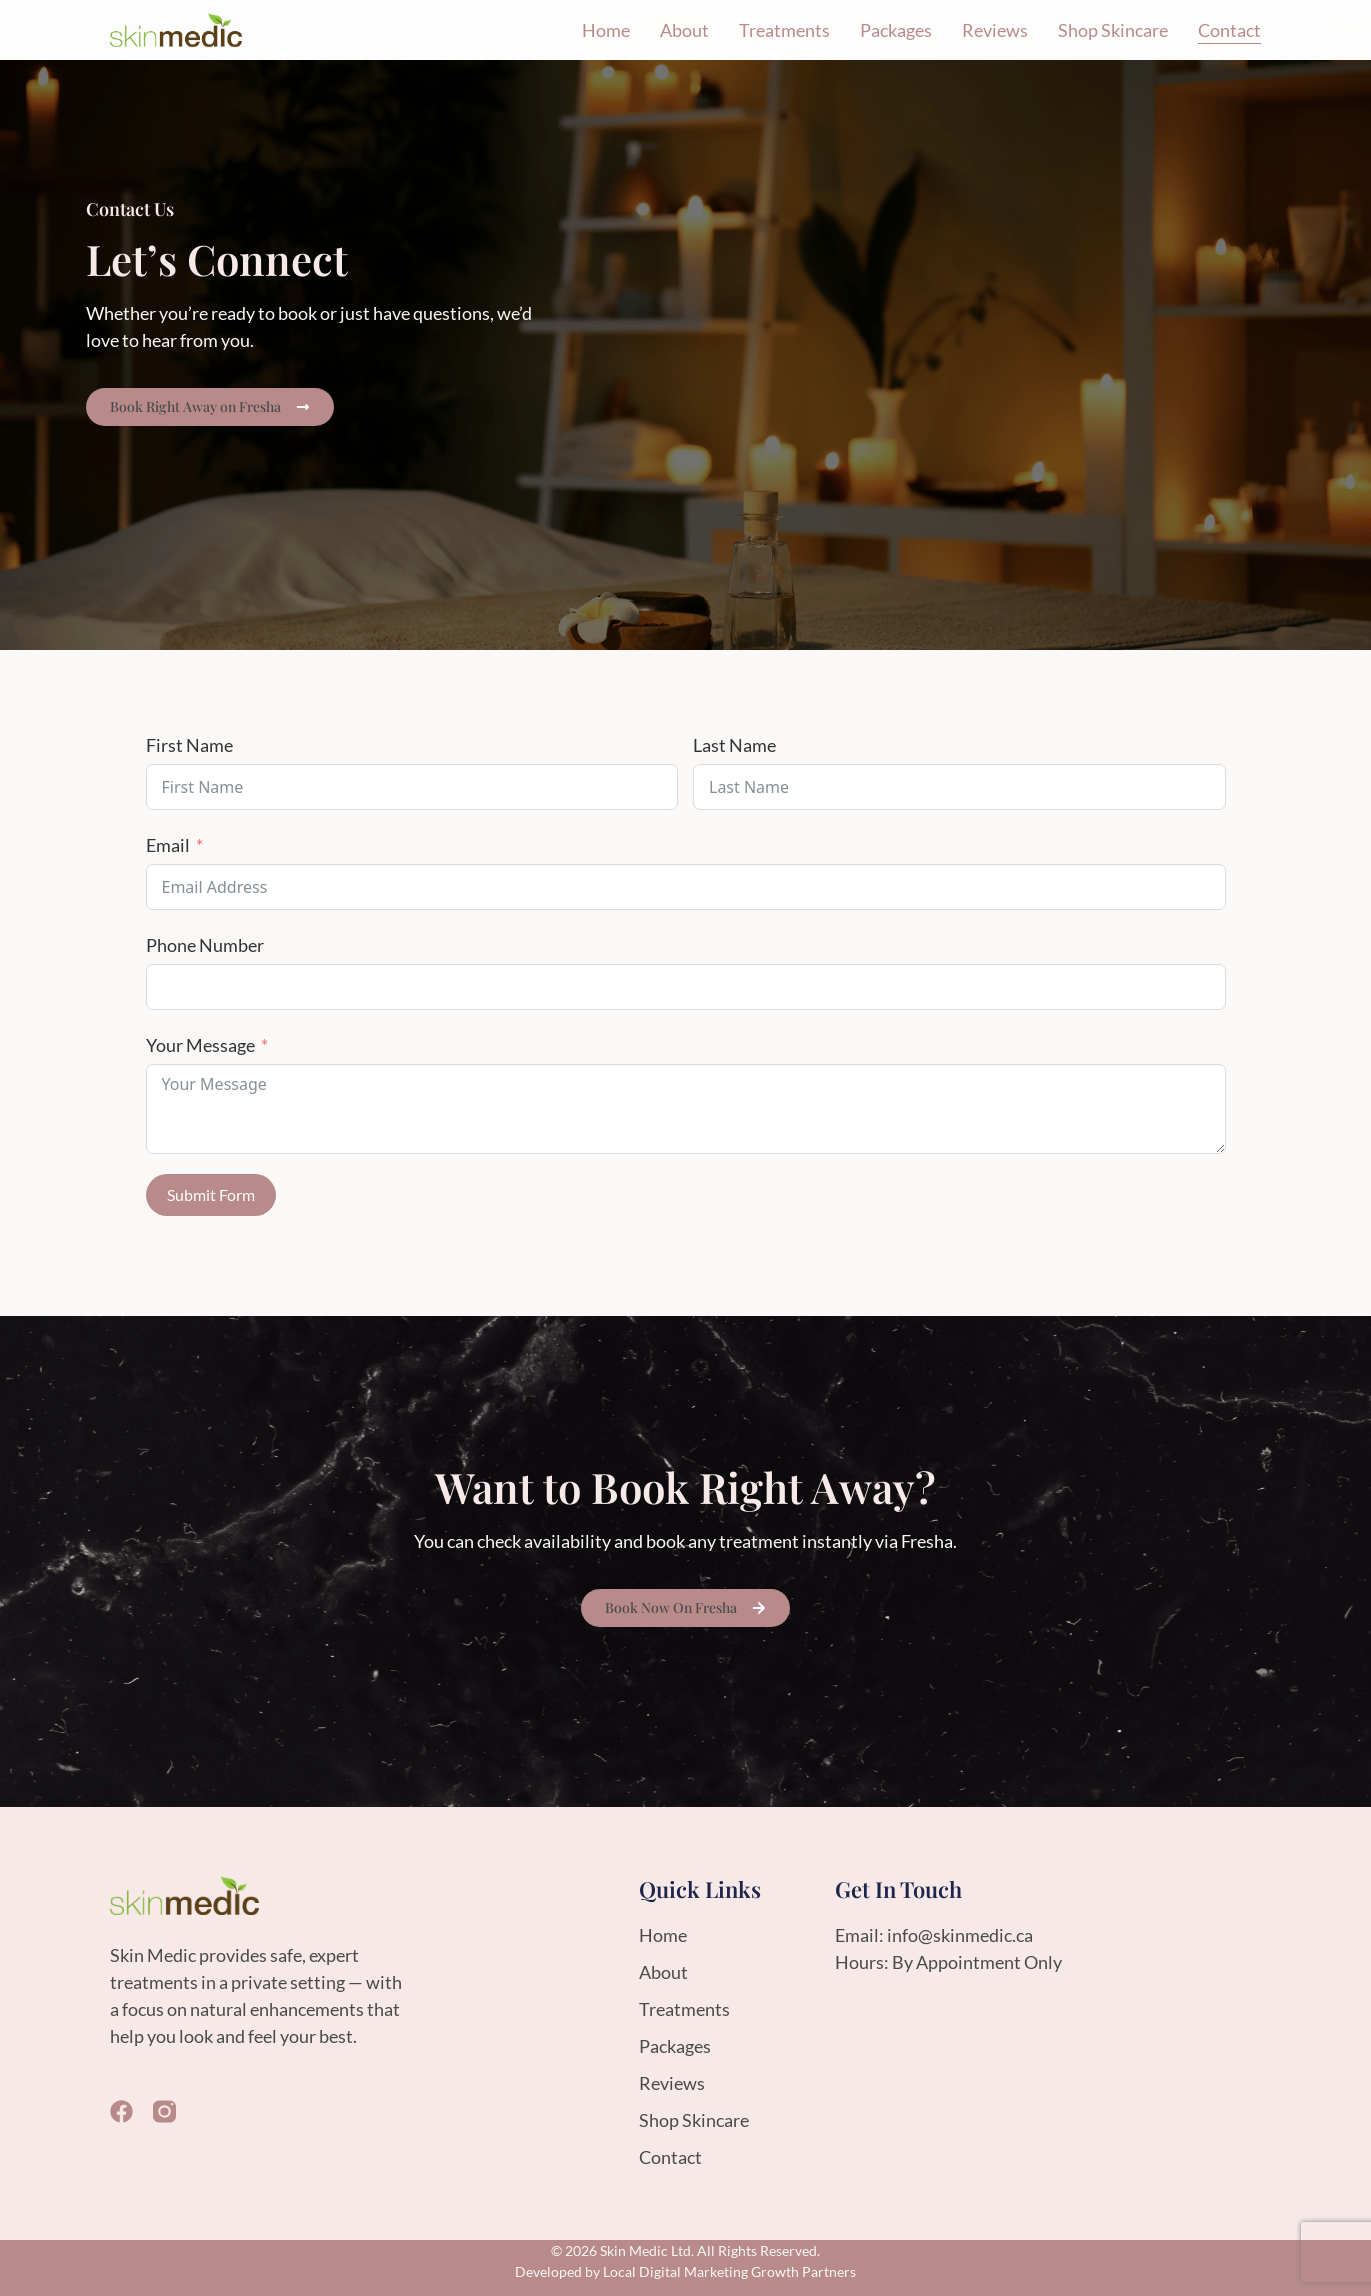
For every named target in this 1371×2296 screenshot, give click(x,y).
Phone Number (205, 945)
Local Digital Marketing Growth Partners (729, 2271)
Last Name (734, 745)
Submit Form (211, 1194)
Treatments (784, 30)
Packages (896, 30)
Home (606, 30)
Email (168, 845)
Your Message (200, 1045)
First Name (189, 745)
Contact (1229, 30)
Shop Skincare (1113, 30)
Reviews (995, 30)
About (684, 30)
